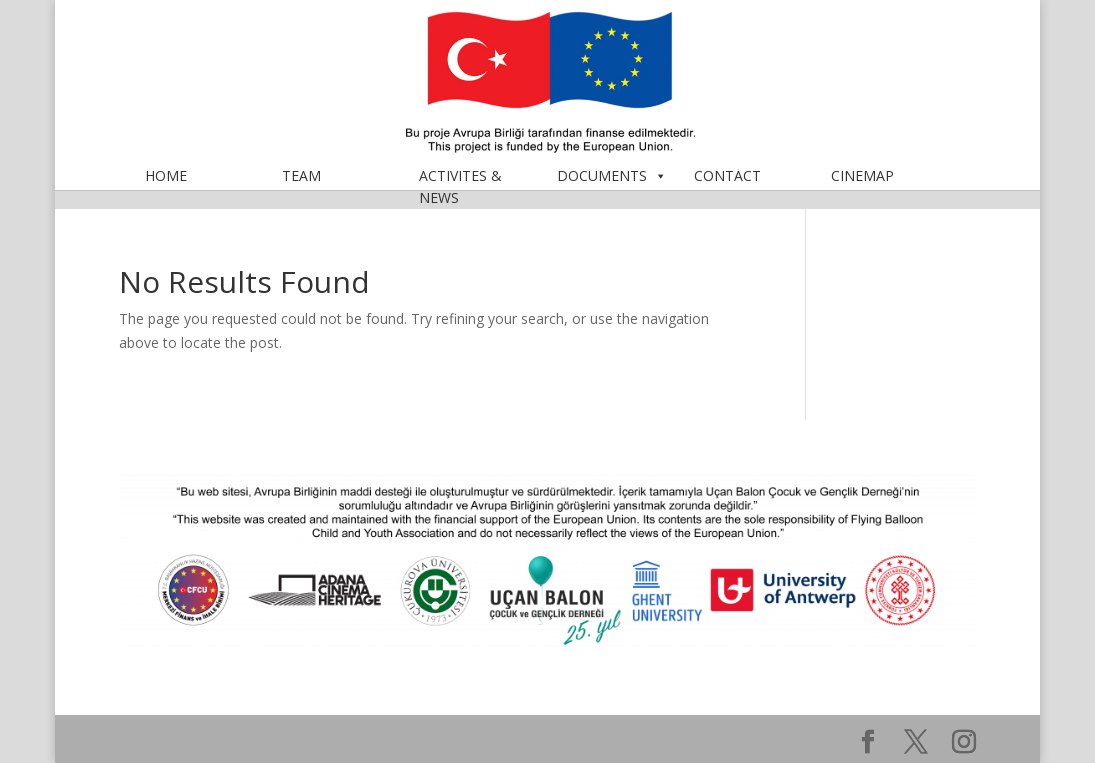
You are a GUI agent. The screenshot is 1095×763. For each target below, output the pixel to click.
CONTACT (727, 195)
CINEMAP (862, 195)
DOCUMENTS (612, 196)
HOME (166, 195)
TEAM (301, 195)
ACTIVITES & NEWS (460, 196)
